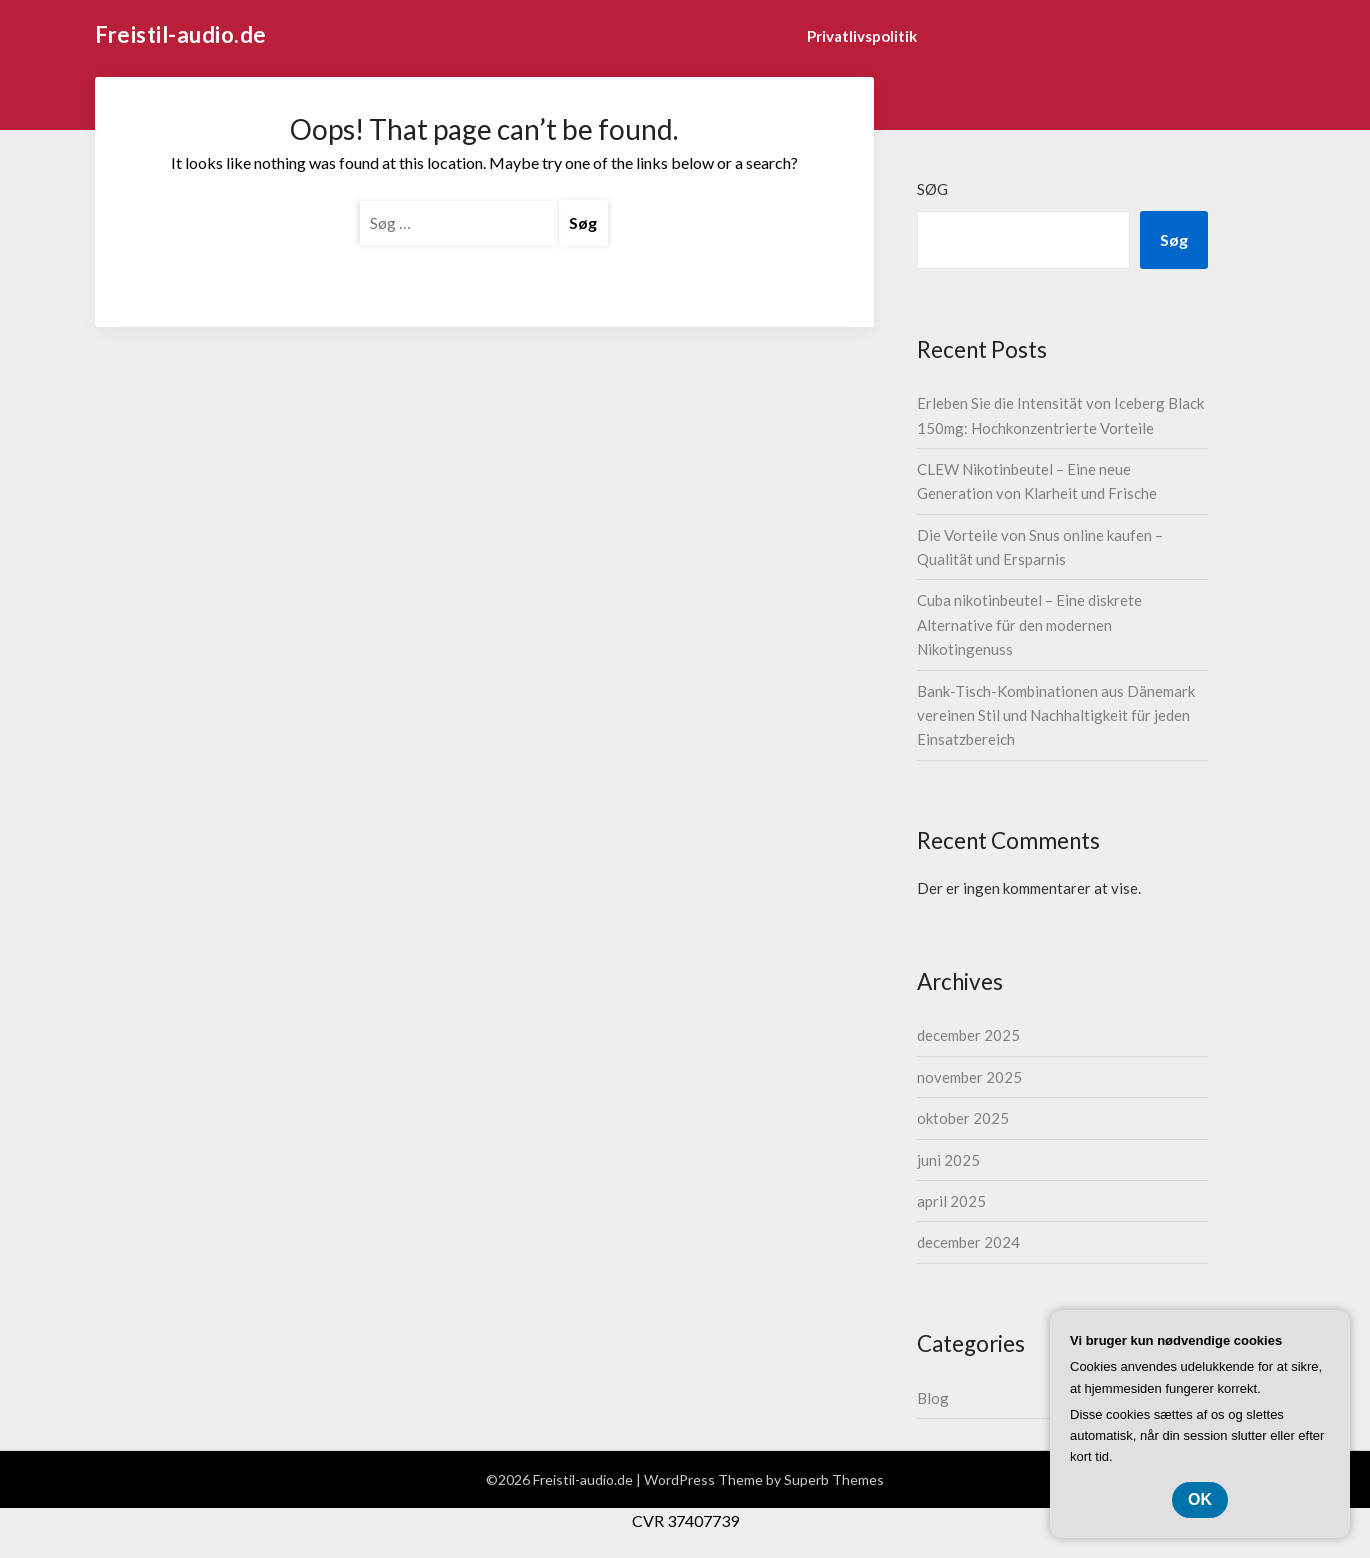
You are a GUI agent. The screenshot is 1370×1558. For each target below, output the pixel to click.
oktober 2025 (963, 1118)
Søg (932, 189)
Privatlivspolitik (862, 36)
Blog (933, 1398)
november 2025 (969, 1077)
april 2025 (951, 1201)
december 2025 (968, 1035)
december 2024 (968, 1242)
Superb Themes (834, 1479)
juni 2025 (948, 1160)
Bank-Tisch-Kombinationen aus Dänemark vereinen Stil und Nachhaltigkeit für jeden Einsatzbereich (1056, 715)
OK (1200, 1499)
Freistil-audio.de (181, 34)
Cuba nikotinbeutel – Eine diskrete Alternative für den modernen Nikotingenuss (1029, 624)
